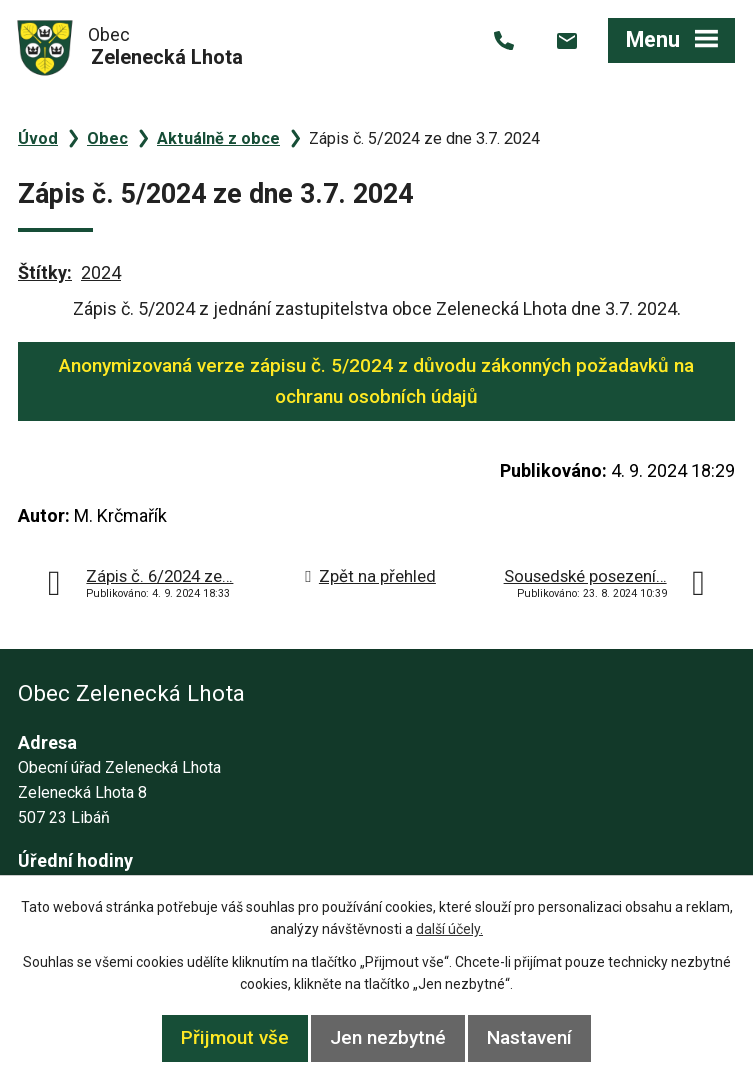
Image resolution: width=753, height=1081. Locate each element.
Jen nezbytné (388, 1037)
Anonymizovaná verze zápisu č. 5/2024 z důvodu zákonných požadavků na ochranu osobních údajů (376, 380)
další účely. (449, 929)
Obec (107, 138)
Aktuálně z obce (218, 138)
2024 (101, 272)
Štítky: (45, 272)
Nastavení (529, 1037)
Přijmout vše (235, 1037)
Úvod (38, 138)
